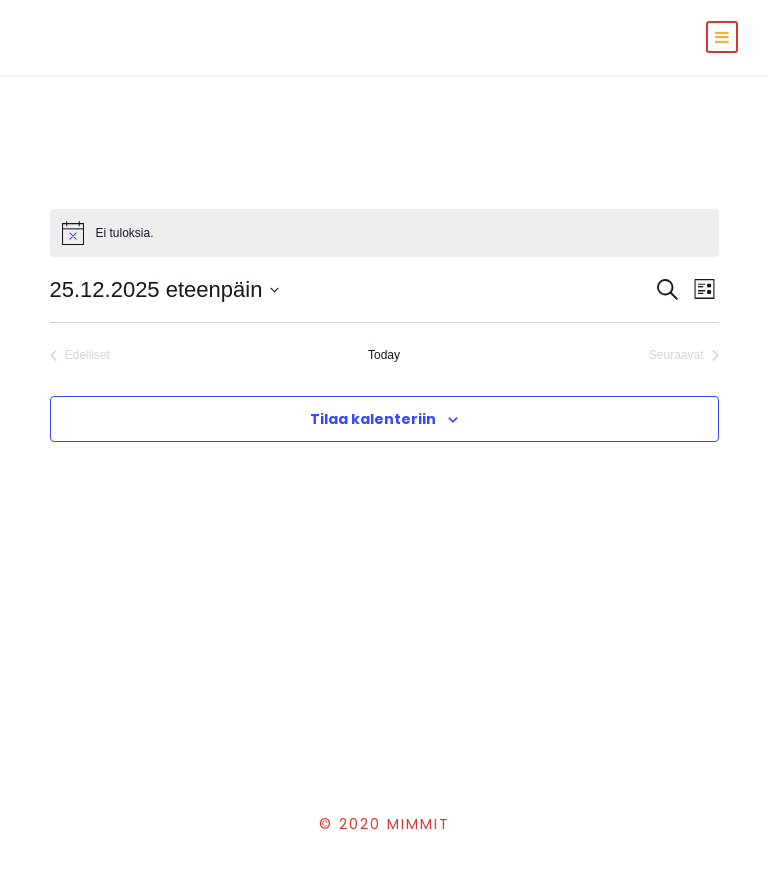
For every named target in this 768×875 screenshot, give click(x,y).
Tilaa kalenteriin (373, 419)
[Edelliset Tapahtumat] (80, 355)
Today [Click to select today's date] (384, 355)
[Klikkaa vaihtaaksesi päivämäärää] (165, 289)
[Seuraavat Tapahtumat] (684, 355)
